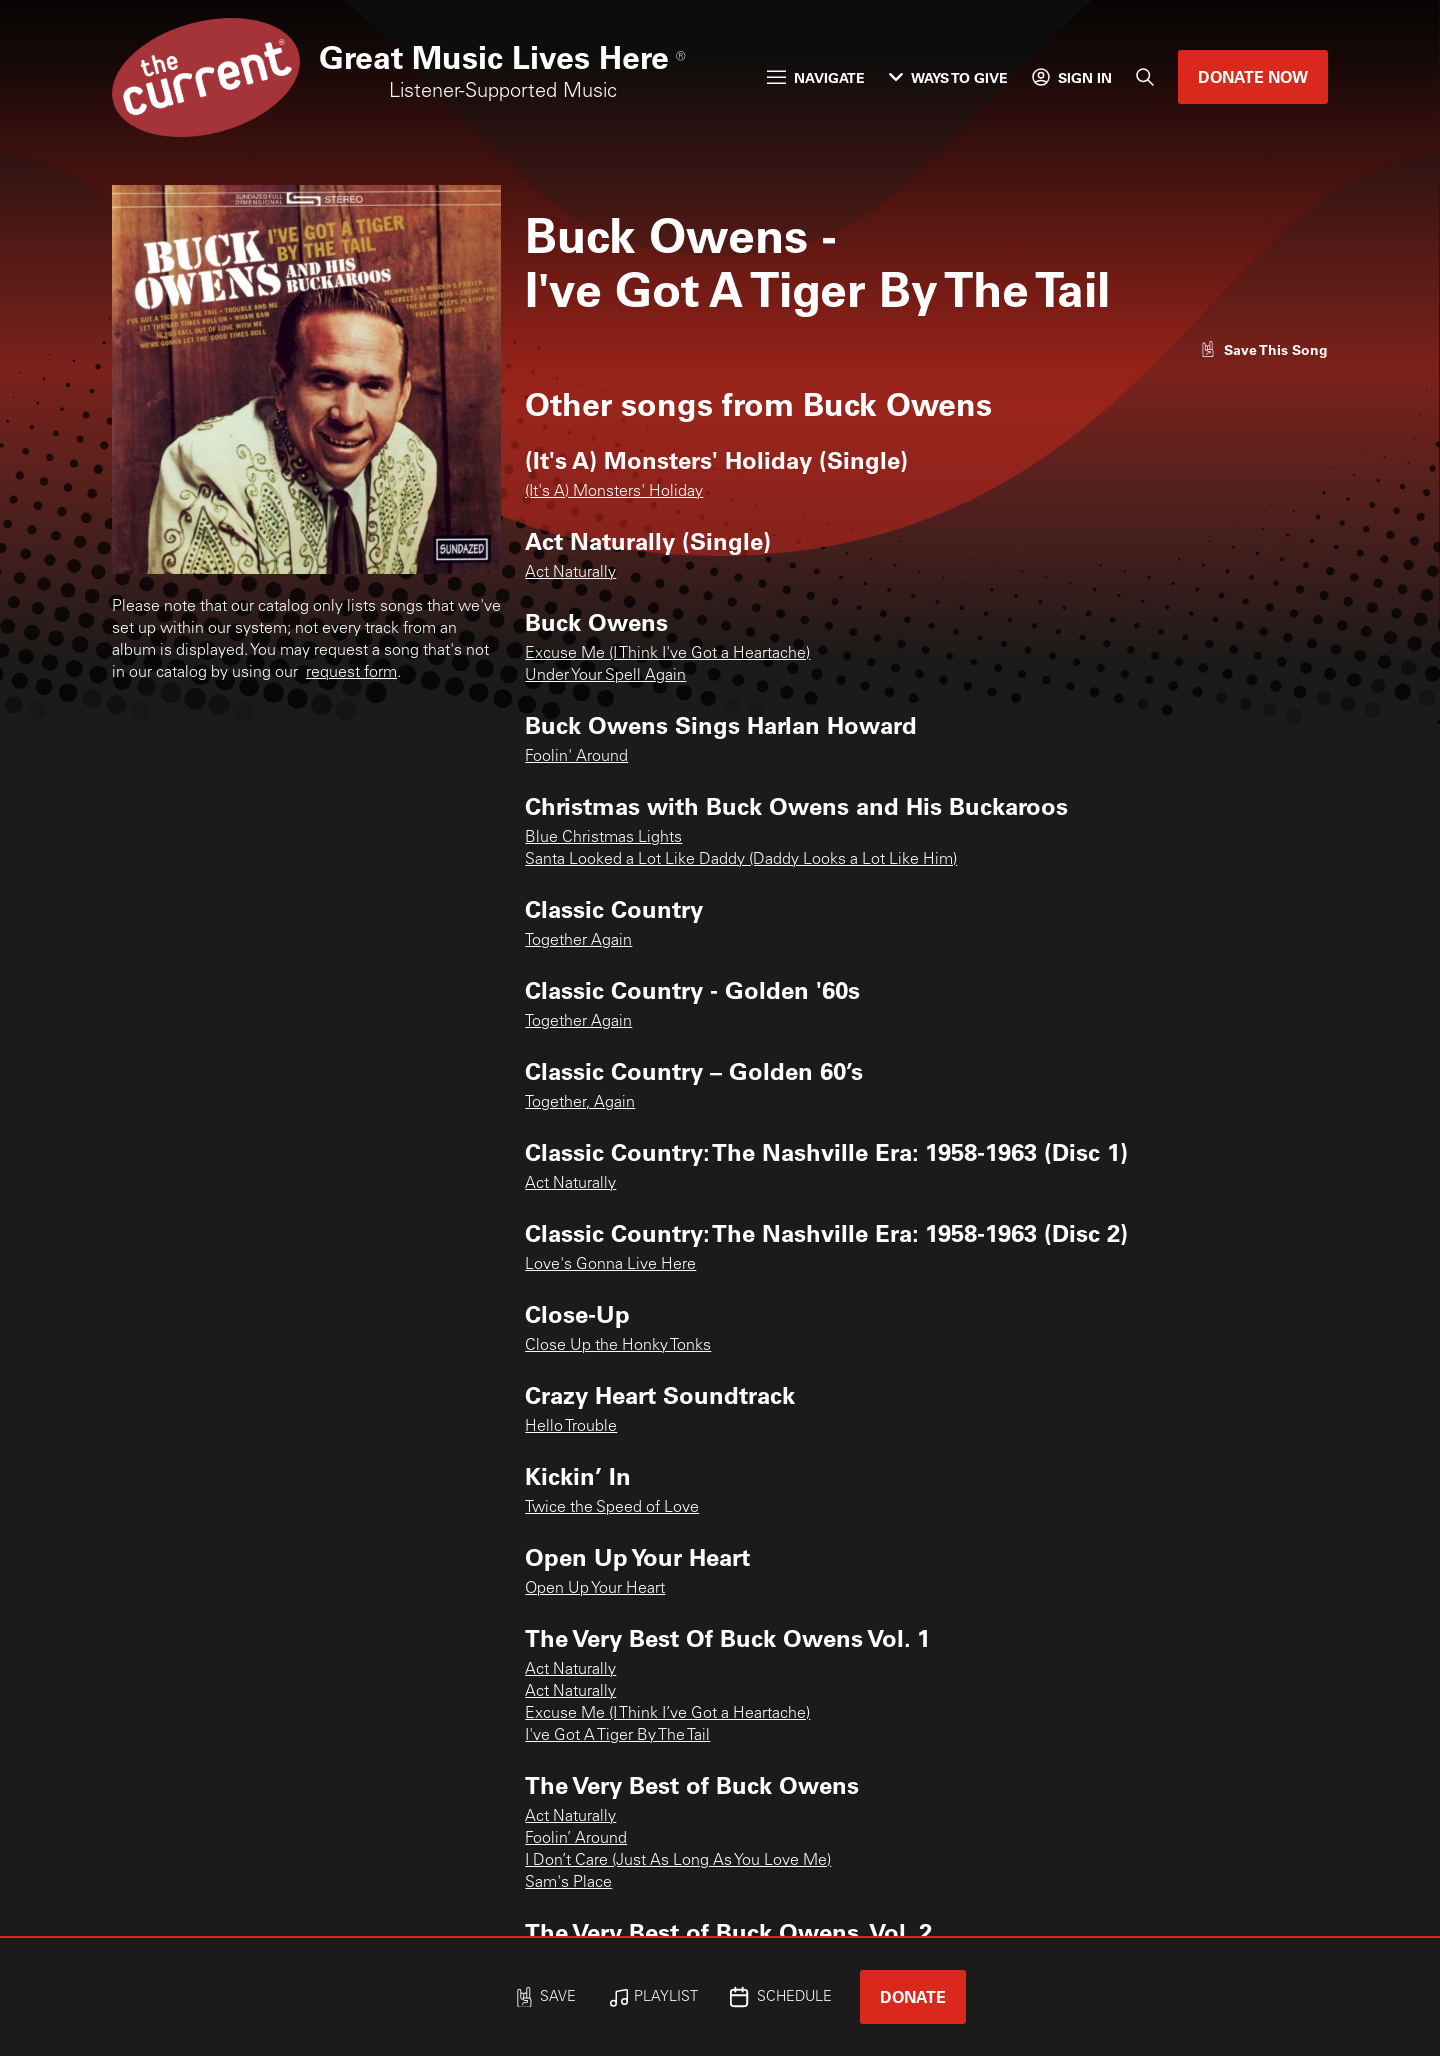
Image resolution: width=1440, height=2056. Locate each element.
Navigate (816, 77)
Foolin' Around (576, 757)
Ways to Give (948, 77)
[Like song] (1264, 349)
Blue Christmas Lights (603, 838)
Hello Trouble (571, 1427)
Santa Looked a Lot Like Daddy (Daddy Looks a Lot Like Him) (741, 860)
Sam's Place (568, 1883)
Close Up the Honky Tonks (618, 1346)
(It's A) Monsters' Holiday (614, 492)
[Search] (1145, 77)
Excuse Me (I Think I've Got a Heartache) (667, 654)
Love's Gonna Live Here (610, 1265)
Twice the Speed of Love (612, 1508)
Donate (913, 1996)
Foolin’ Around (576, 1839)
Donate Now (1253, 76)
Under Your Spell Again (605, 676)
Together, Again (580, 1103)
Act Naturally (570, 573)
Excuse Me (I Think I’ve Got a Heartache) (667, 1714)
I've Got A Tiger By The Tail (617, 1736)
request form (351, 673)
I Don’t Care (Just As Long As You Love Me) (678, 1861)
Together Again (578, 941)
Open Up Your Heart (595, 1589)
